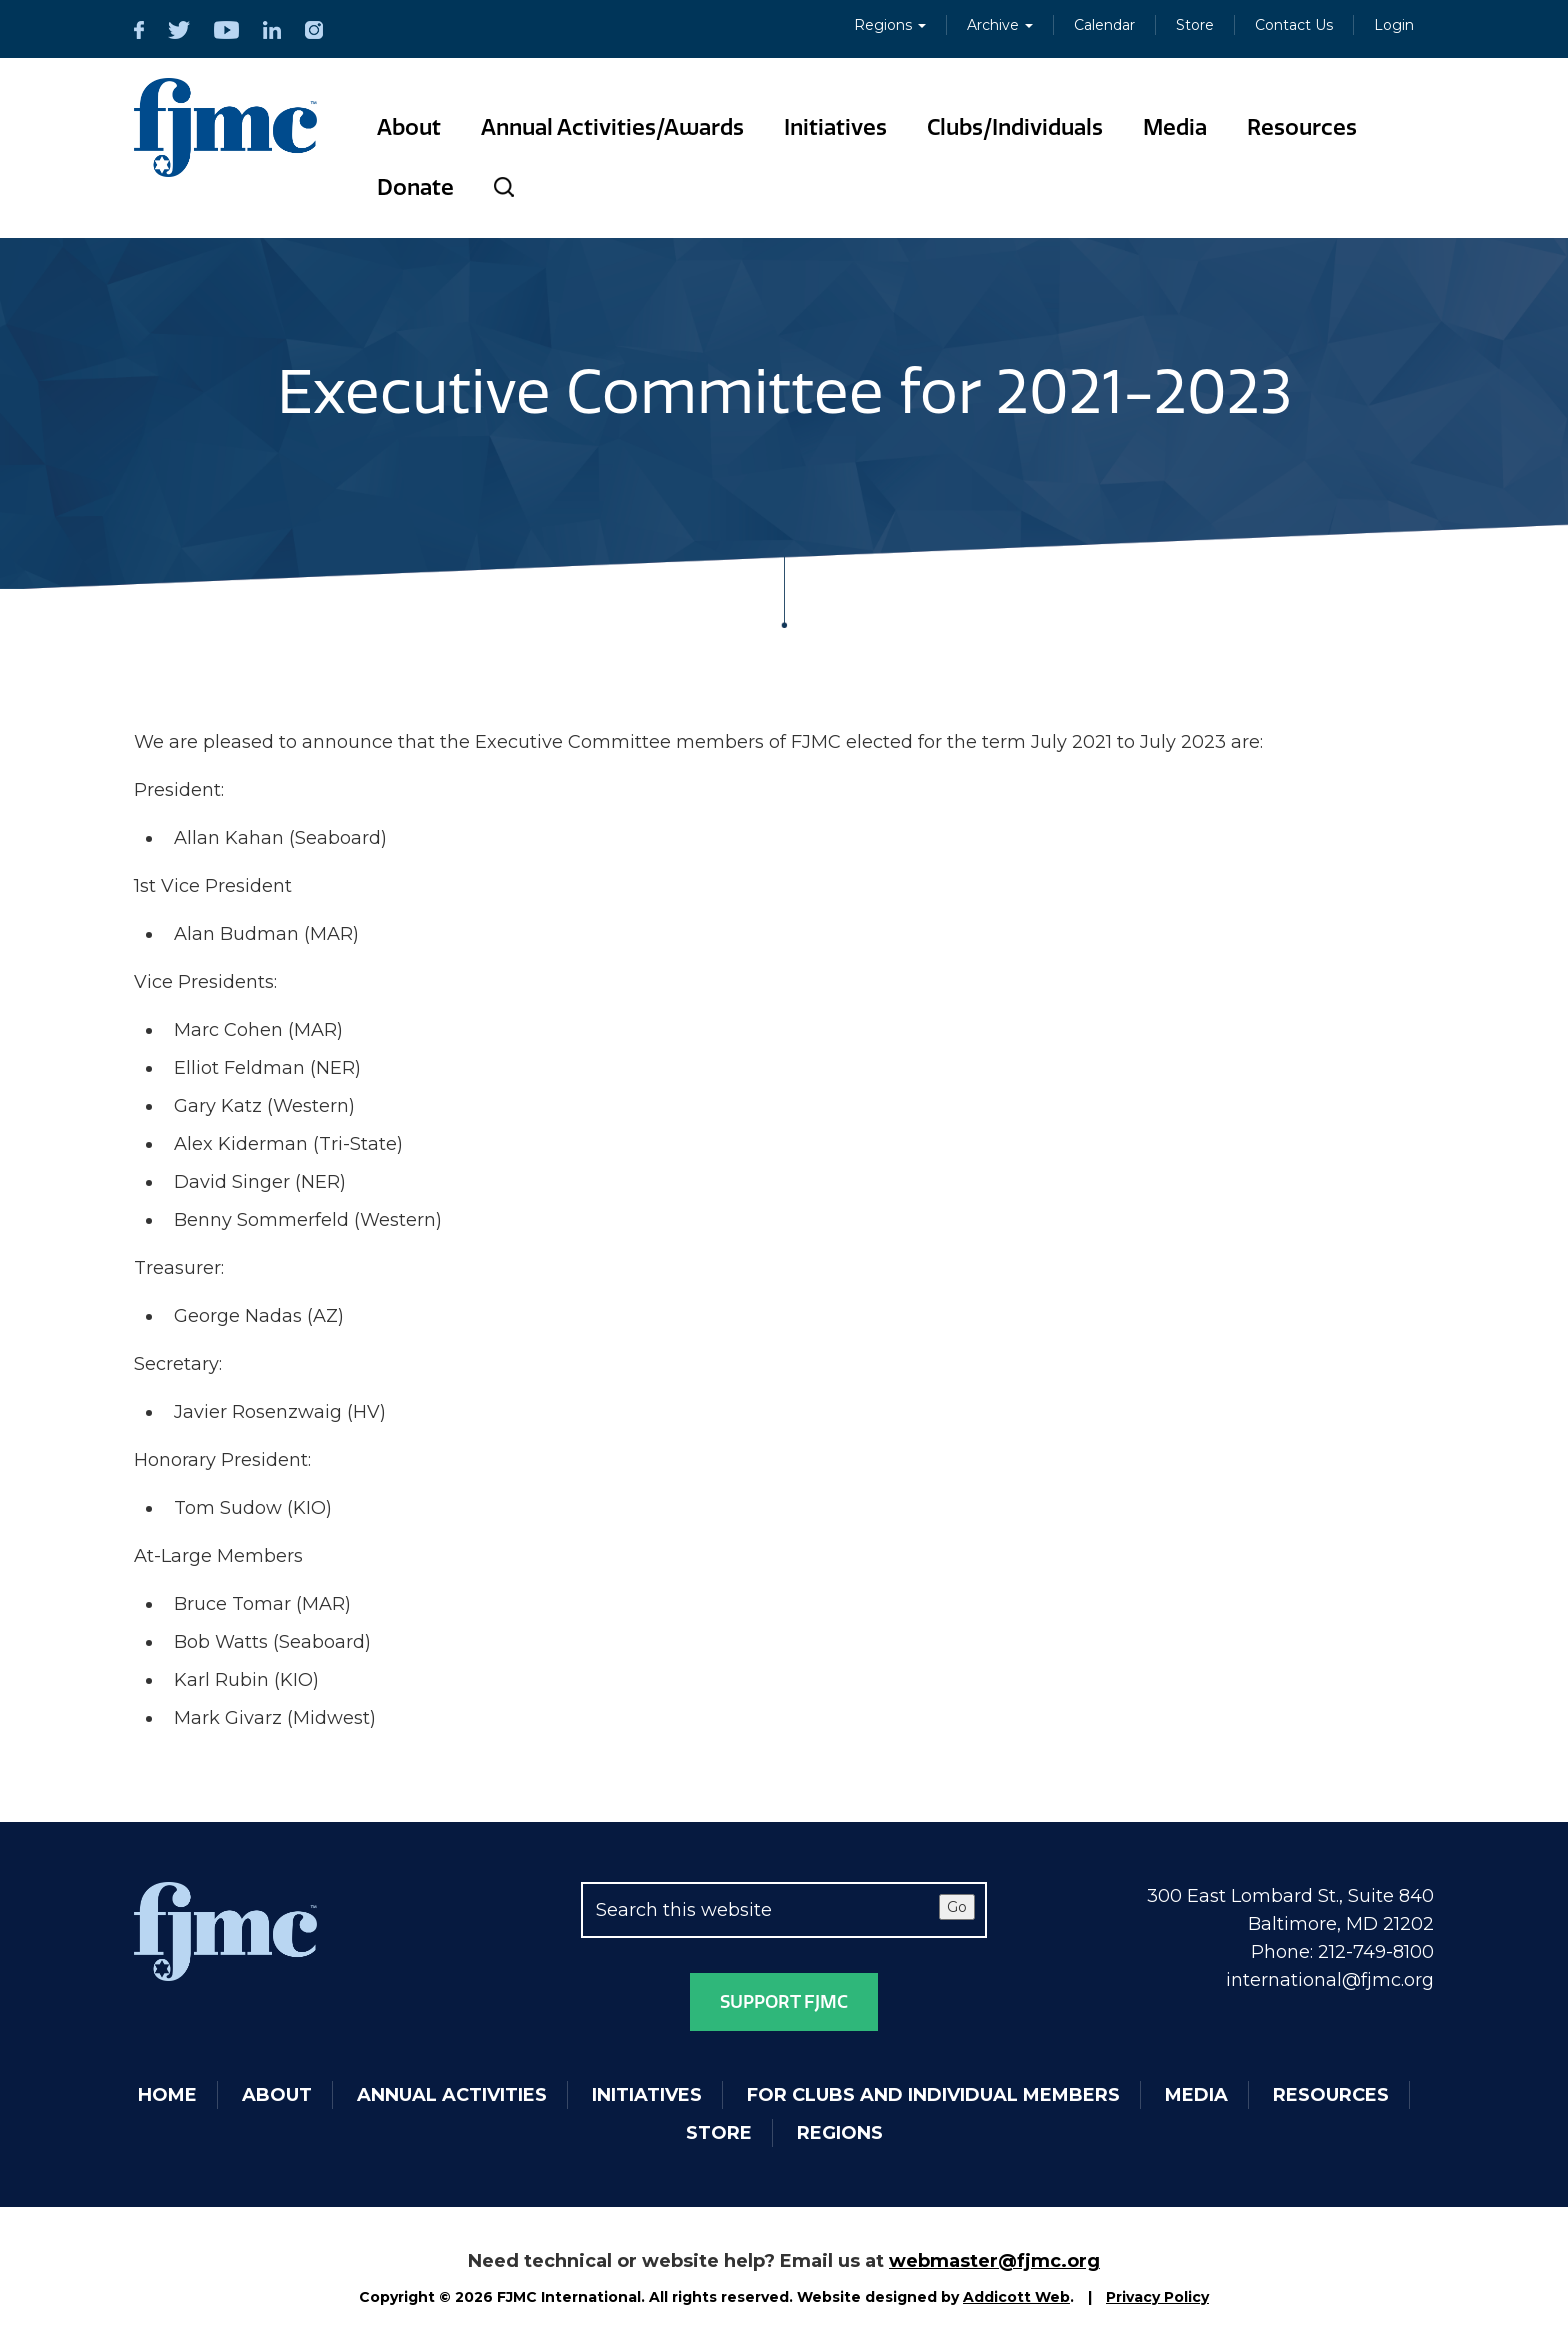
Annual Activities (452, 2095)
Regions (890, 25)
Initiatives (835, 127)
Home (167, 2095)
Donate (415, 187)
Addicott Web (1016, 2297)
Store (1195, 25)
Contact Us (1294, 25)
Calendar (1104, 25)
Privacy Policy (1157, 2297)
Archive (1000, 25)
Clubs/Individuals (1015, 127)
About (409, 127)
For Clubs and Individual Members (933, 2095)
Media (1175, 127)
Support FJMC (784, 2002)
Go (957, 1907)
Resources (1302, 127)
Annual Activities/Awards (612, 127)
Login (1394, 25)
